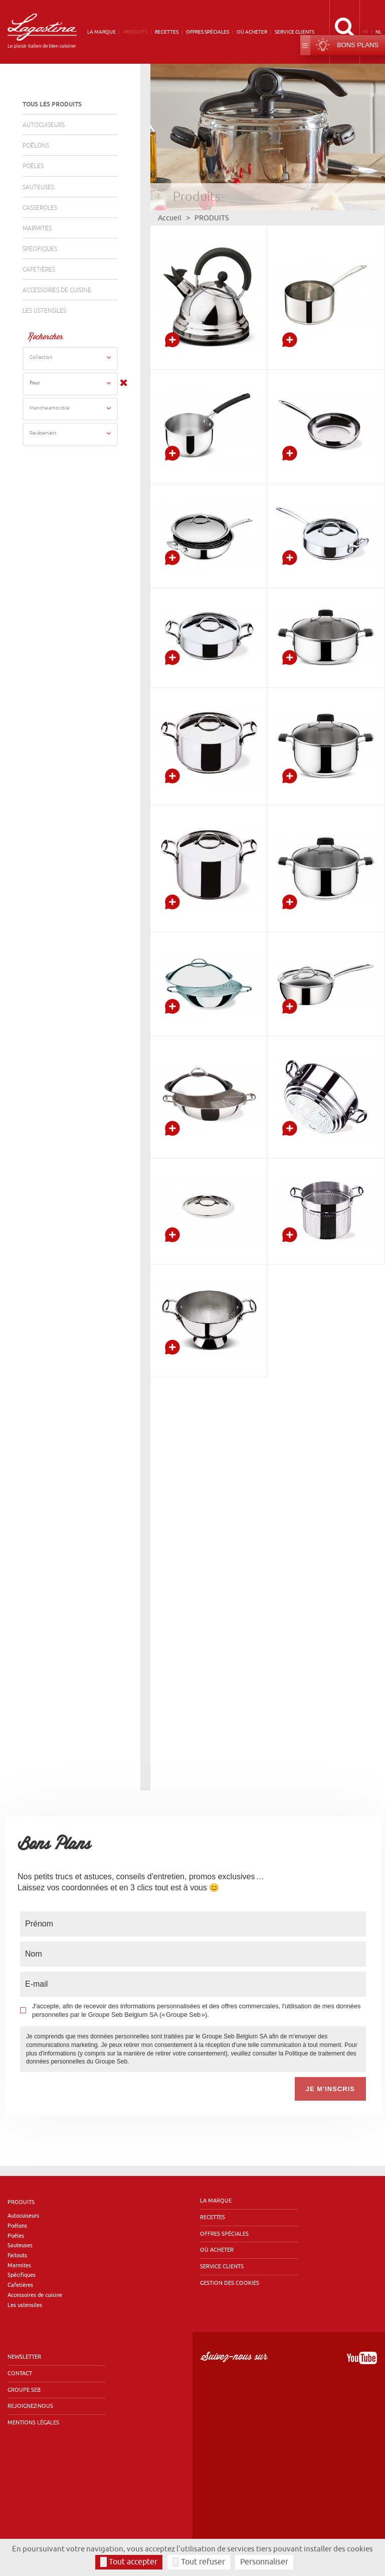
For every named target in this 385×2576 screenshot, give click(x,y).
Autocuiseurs (44, 125)
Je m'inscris (330, 2045)
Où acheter (252, 32)
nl (378, 32)
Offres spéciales (207, 32)
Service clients (294, 32)
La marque (101, 32)
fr (365, 32)
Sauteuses (38, 187)
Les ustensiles (44, 311)
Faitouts (17, 2212)
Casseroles (40, 208)
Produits (135, 32)
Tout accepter (128, 2562)
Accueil (169, 218)
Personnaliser (264, 2562)
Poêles (33, 166)
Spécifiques (40, 249)
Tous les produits (52, 104)
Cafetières (39, 270)
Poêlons (36, 146)
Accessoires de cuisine (57, 290)
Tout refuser (198, 2562)
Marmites (37, 228)
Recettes (166, 32)
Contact (20, 2330)
